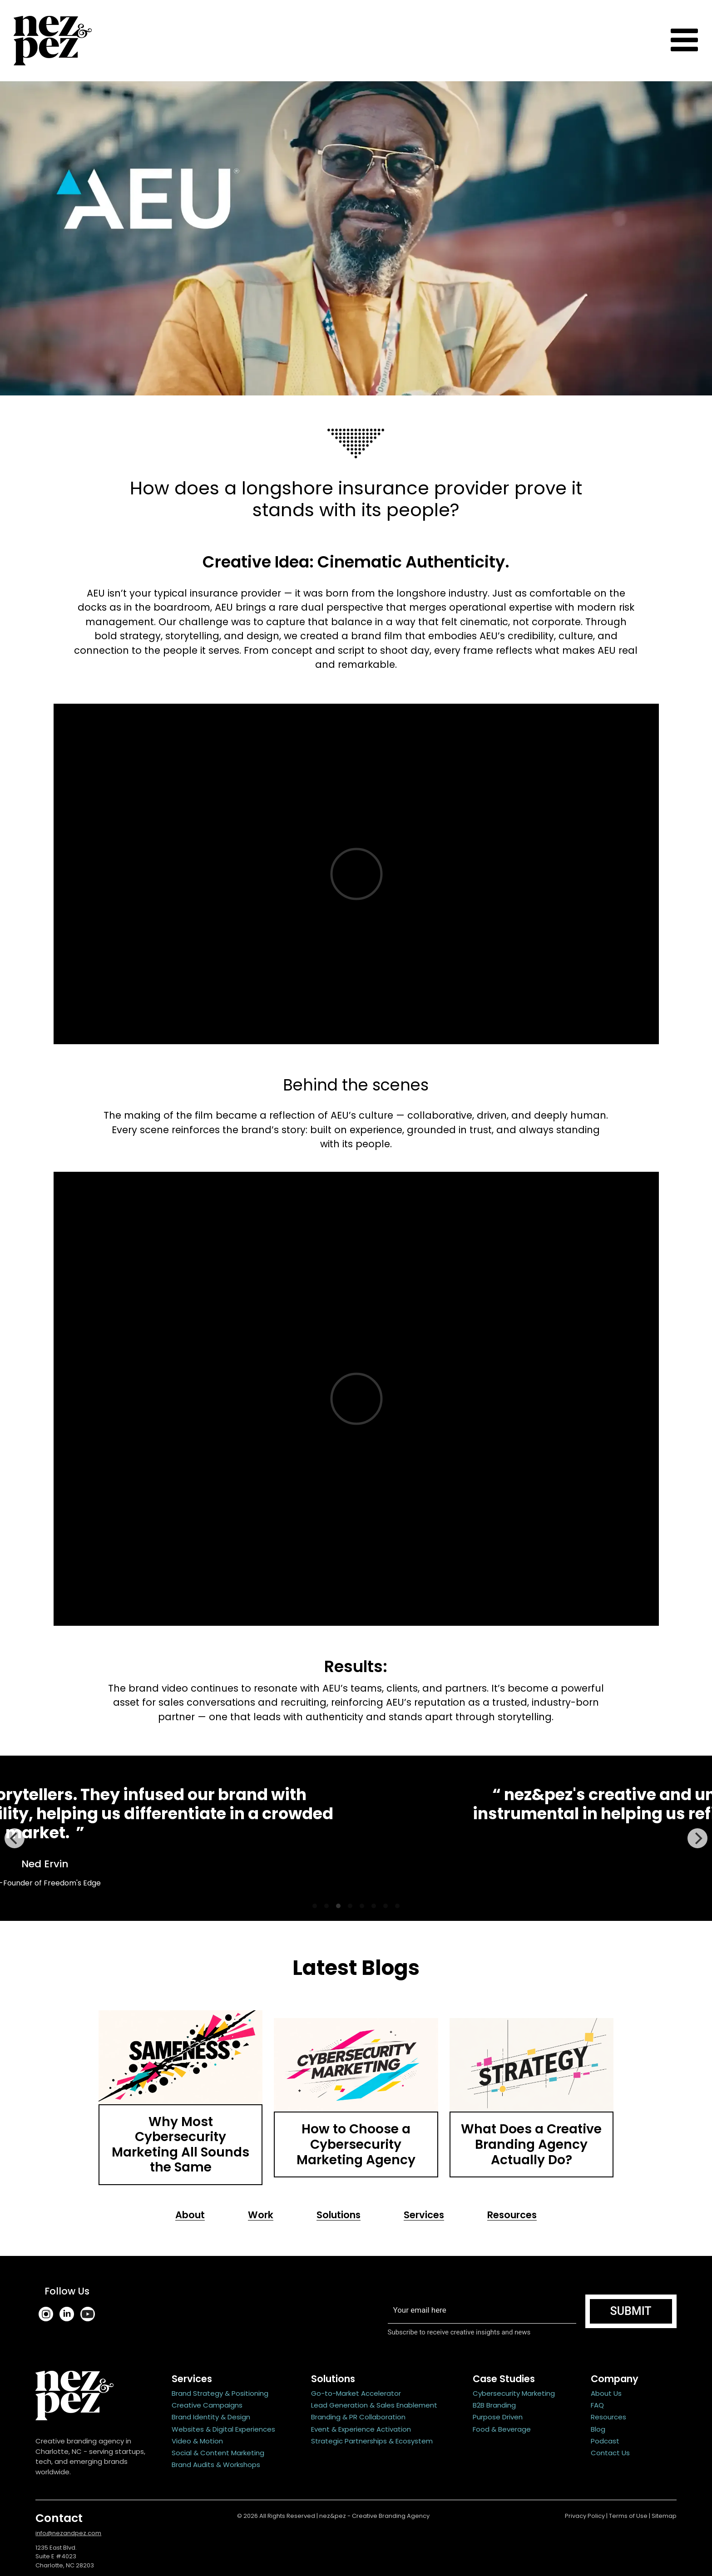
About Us (606, 2393)
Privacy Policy (585, 2516)
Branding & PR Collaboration (358, 2417)
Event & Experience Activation (361, 2429)
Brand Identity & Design (211, 2417)
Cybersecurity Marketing (514, 2393)
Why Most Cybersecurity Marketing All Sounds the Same (180, 2144)
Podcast (605, 2441)
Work (260, 2214)
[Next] (697, 1838)
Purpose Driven (498, 2417)
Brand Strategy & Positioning (220, 2393)
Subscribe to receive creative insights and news (460, 2332)
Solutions (338, 2214)
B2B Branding (494, 2405)
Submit (631, 2311)
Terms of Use (628, 2516)
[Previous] (15, 1838)
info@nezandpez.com (68, 2533)
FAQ (597, 2405)
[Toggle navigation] (684, 41)
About (190, 2214)
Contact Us (610, 2453)
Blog (598, 2429)
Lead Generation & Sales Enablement (374, 2405)
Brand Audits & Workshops (216, 2464)
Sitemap (664, 2516)
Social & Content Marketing (218, 2453)
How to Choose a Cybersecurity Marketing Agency (356, 2144)
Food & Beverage (502, 2429)
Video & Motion (197, 2441)
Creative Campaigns (207, 2405)
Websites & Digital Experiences (223, 2429)
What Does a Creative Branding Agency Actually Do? (531, 2144)
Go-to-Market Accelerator (356, 2393)
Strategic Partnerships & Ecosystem (372, 2441)
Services (424, 2214)
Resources (512, 2214)
